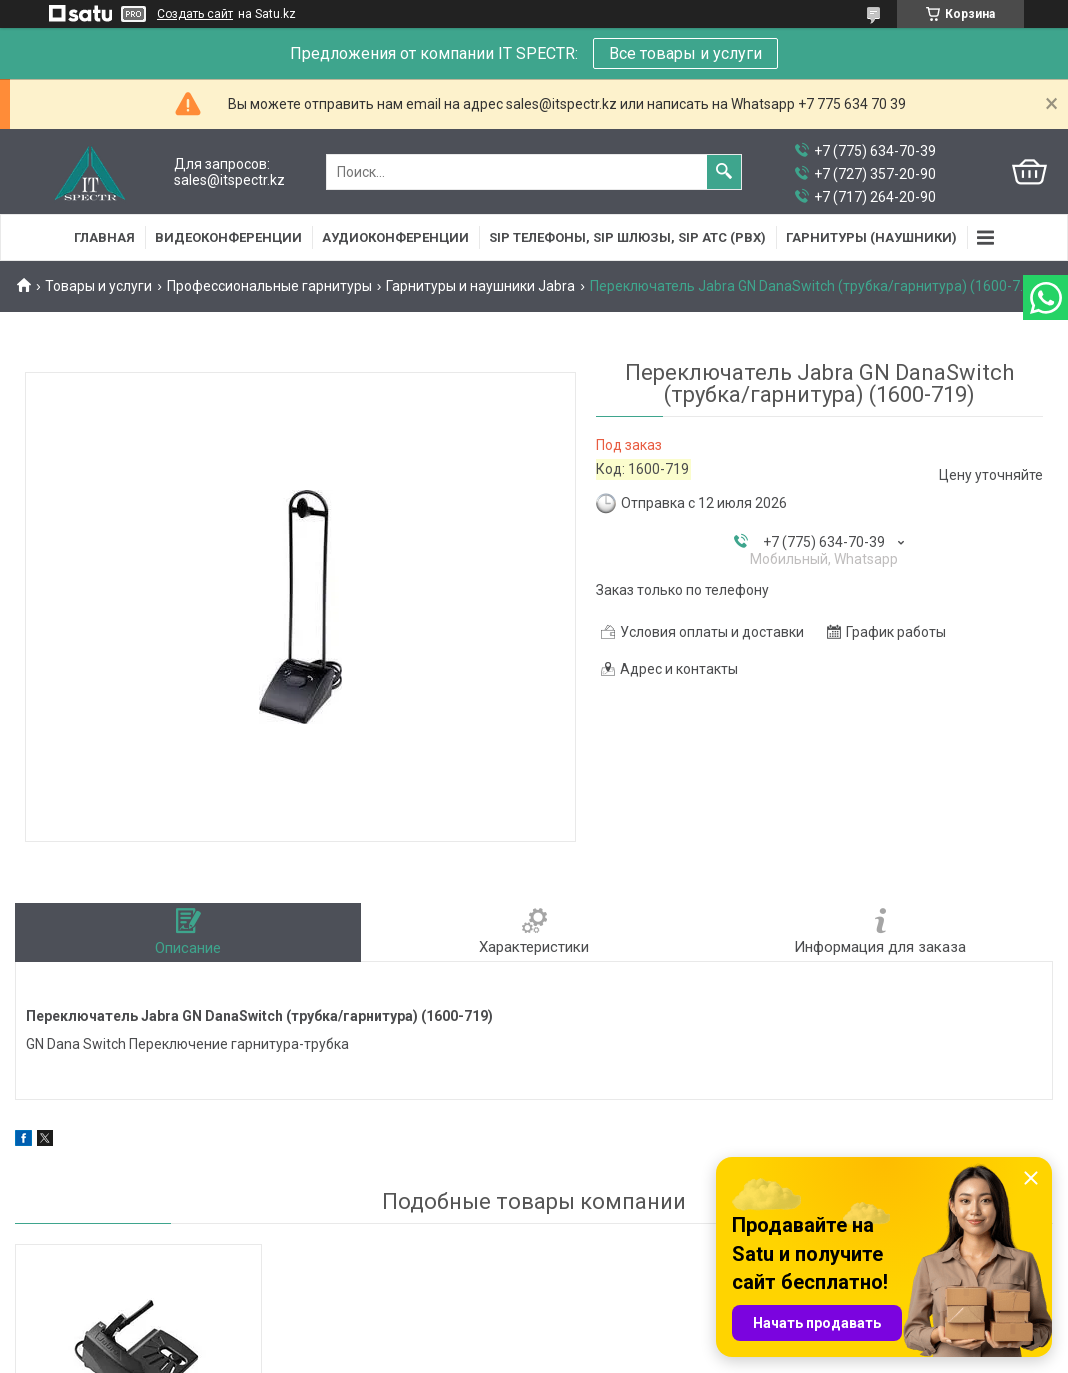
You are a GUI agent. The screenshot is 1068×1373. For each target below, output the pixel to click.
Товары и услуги (98, 286)
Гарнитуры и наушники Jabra (480, 286)
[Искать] (724, 172)
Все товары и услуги (685, 53)
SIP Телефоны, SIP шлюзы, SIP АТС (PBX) (627, 237)
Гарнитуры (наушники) (871, 237)
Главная (104, 237)
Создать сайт (195, 14)
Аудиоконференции (395, 237)
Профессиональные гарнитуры (269, 286)
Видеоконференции (228, 237)
